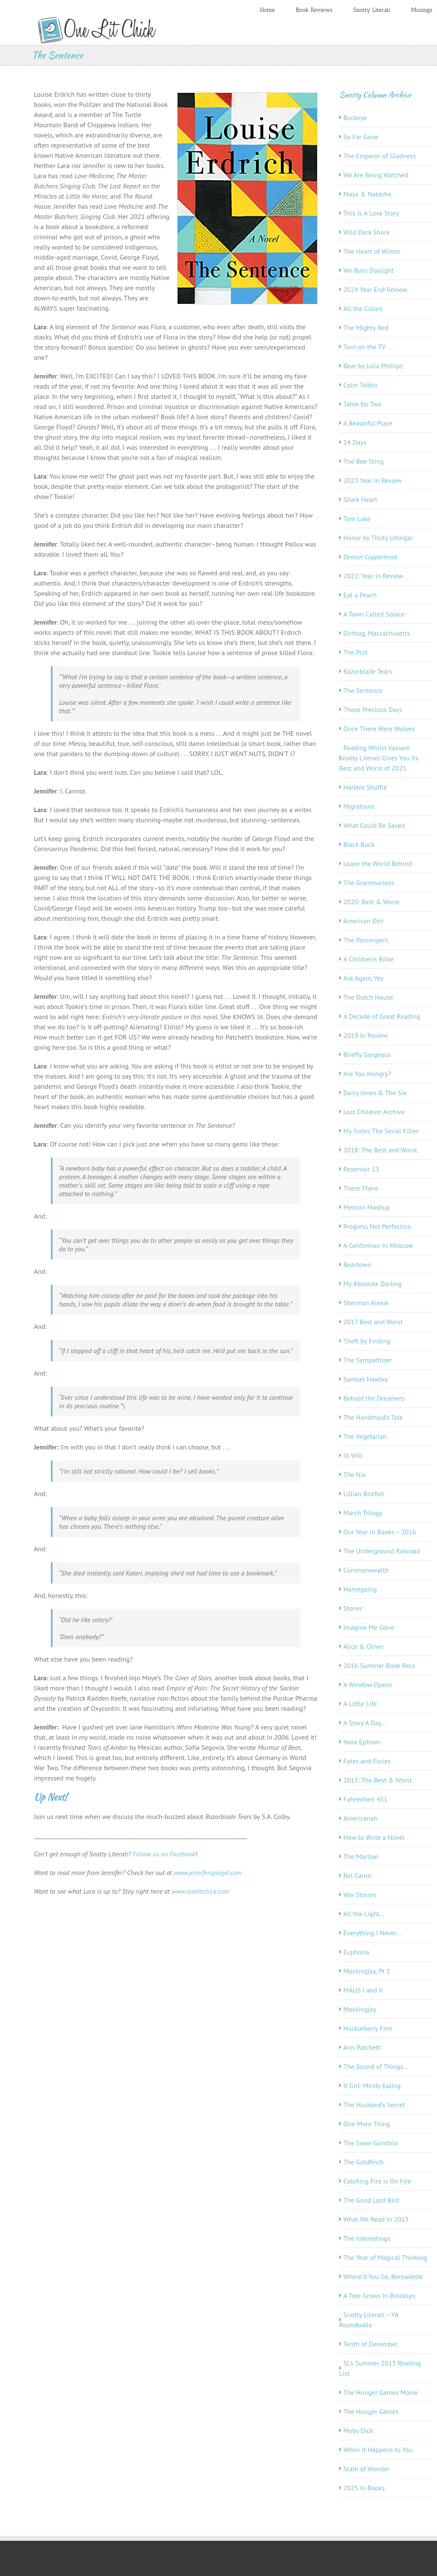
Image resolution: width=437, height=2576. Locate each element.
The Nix (354, 1474)
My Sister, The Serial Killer (381, 1131)
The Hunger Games (370, 2411)
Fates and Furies (367, 1761)
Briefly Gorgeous (367, 1054)
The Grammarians (368, 882)
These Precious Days (372, 709)
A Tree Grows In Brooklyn (379, 2295)
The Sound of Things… (375, 2066)
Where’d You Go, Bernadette (383, 2276)
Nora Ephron (361, 1742)
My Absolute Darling (372, 1283)
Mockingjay (359, 2009)
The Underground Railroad (381, 1551)
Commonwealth (366, 1570)
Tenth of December (370, 2344)
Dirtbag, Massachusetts (376, 633)
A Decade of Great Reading (381, 1016)
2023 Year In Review (372, 480)
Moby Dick (358, 2430)
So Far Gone (361, 136)
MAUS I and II (363, 1990)
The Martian (361, 1856)
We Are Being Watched (375, 175)
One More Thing (366, 2123)
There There (360, 1188)
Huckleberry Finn (367, 2028)
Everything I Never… (372, 1932)
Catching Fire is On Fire (377, 2181)
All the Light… (363, 1913)
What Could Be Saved (374, 825)
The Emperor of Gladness (379, 155)
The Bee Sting (363, 461)
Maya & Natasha (367, 194)
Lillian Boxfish (363, 1493)
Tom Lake (356, 518)
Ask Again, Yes (363, 978)
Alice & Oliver (363, 1646)
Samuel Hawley (365, 1379)
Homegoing (360, 1589)
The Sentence (363, 690)
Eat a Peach (360, 595)
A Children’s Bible (368, 959)
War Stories (359, 1894)
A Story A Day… (364, 1722)
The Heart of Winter (372, 251)
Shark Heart (360, 499)
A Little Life (360, 1703)
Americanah (360, 1818)
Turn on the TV (364, 346)
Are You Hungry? (367, 1073)
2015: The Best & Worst (377, 1780)
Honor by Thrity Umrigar (378, 537)
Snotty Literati (371, 10)
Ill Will (352, 1455)
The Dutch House (368, 997)
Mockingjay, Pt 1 (366, 1971)
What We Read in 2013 (376, 2219)
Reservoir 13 (361, 1169)
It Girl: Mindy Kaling (372, 2085)
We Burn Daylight (368, 270)
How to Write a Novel (373, 1837)
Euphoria (356, 1952)
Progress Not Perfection (377, 1226)
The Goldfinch (363, 2162)
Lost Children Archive (374, 1111)
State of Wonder (366, 2468)
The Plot (355, 652)
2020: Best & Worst (371, 901)
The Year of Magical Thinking (385, 2257)
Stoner (352, 1608)
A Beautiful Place (367, 423)
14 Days (354, 442)
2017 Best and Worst (373, 1321)
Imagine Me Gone (368, 1627)
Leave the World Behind (377, 863)
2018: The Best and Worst (380, 1150)
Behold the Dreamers (373, 1398)
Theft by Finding (366, 1341)
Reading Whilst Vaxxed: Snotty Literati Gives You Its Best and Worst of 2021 (378, 757)
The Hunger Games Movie (380, 2392)
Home (267, 10)
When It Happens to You (378, 2449)
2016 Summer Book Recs (379, 1665)
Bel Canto (357, 1875)
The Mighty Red (365, 327)
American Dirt (363, 921)
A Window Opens (367, 1684)
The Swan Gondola (370, 2143)
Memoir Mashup (366, 1207)
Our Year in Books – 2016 (379, 1532)
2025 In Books (364, 2487)
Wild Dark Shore (366, 232)
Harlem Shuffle (365, 787)
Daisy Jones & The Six (375, 1092)
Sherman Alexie (366, 1302)
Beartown (357, 1264)
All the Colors (362, 308)
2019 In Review (365, 1035)
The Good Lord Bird (371, 2200)
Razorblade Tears (367, 671)
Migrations (358, 806)
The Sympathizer (367, 1360)
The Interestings (366, 2238)
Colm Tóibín (360, 385)
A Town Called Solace (373, 614)
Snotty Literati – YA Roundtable (368, 2319)
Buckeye (355, 117)
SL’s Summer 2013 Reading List (380, 2368)
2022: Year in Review (373, 576)
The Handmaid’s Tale (373, 1417)
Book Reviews (314, 10)
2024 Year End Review (375, 289)
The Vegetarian (365, 1436)
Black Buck (358, 844)
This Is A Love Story (371, 213)
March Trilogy (362, 1512)
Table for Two (362, 404)
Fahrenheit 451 (365, 1799)
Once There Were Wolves (379, 728)
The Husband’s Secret (374, 2104)
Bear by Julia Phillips (373, 366)
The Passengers (365, 940)
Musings (421, 10)
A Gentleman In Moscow (378, 1245)
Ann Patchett (362, 2047)
